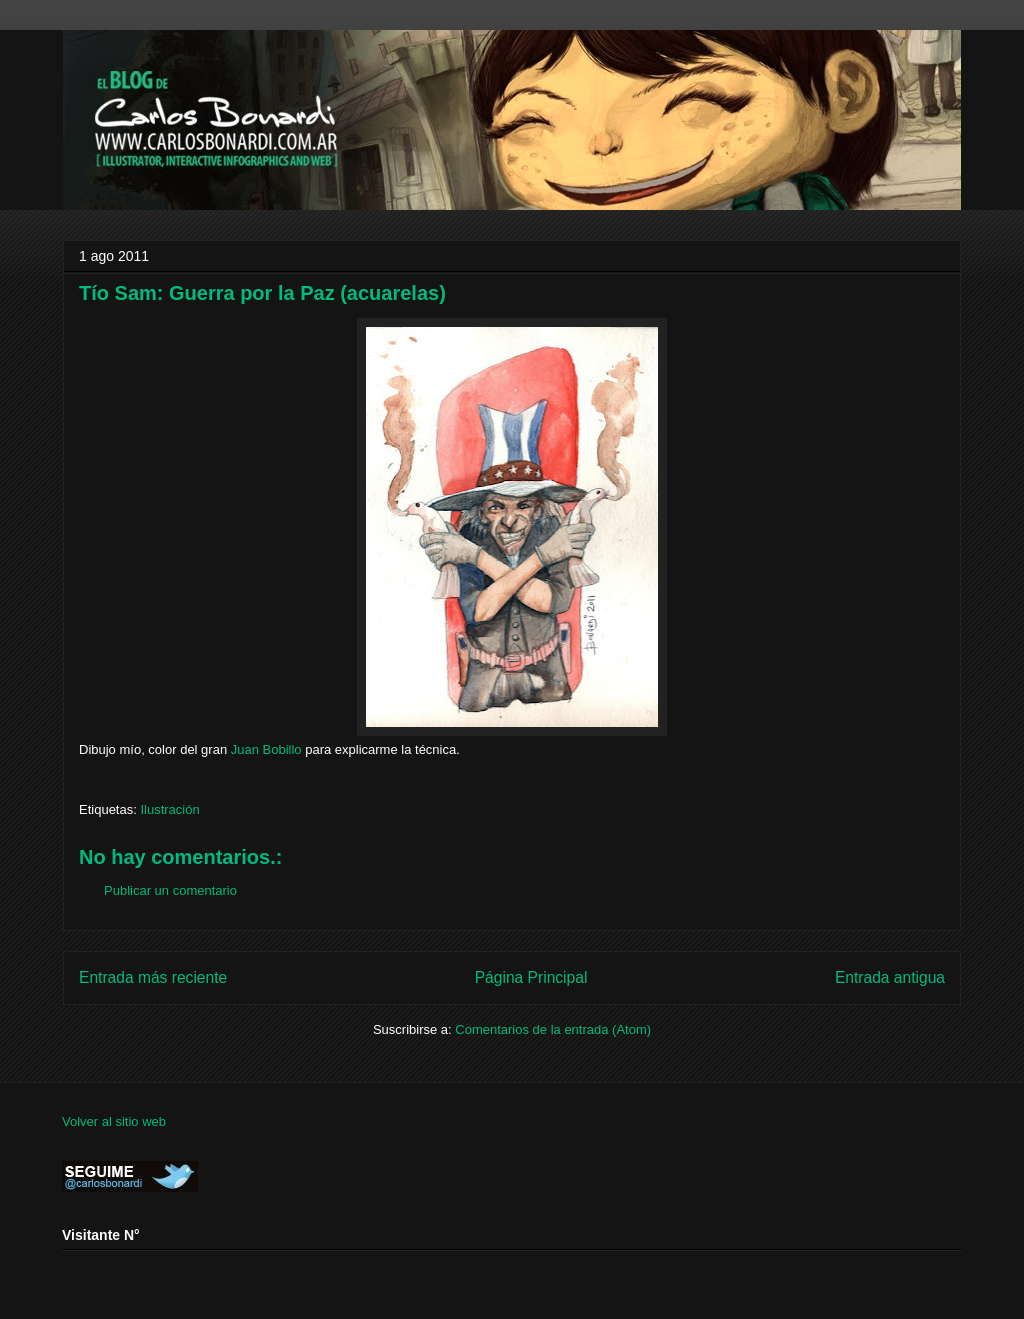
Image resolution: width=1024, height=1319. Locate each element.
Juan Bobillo (266, 749)
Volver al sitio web (114, 1121)
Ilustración (169, 809)
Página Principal (531, 977)
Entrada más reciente (153, 977)
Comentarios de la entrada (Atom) (553, 1029)
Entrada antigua (890, 977)
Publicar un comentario (170, 890)
